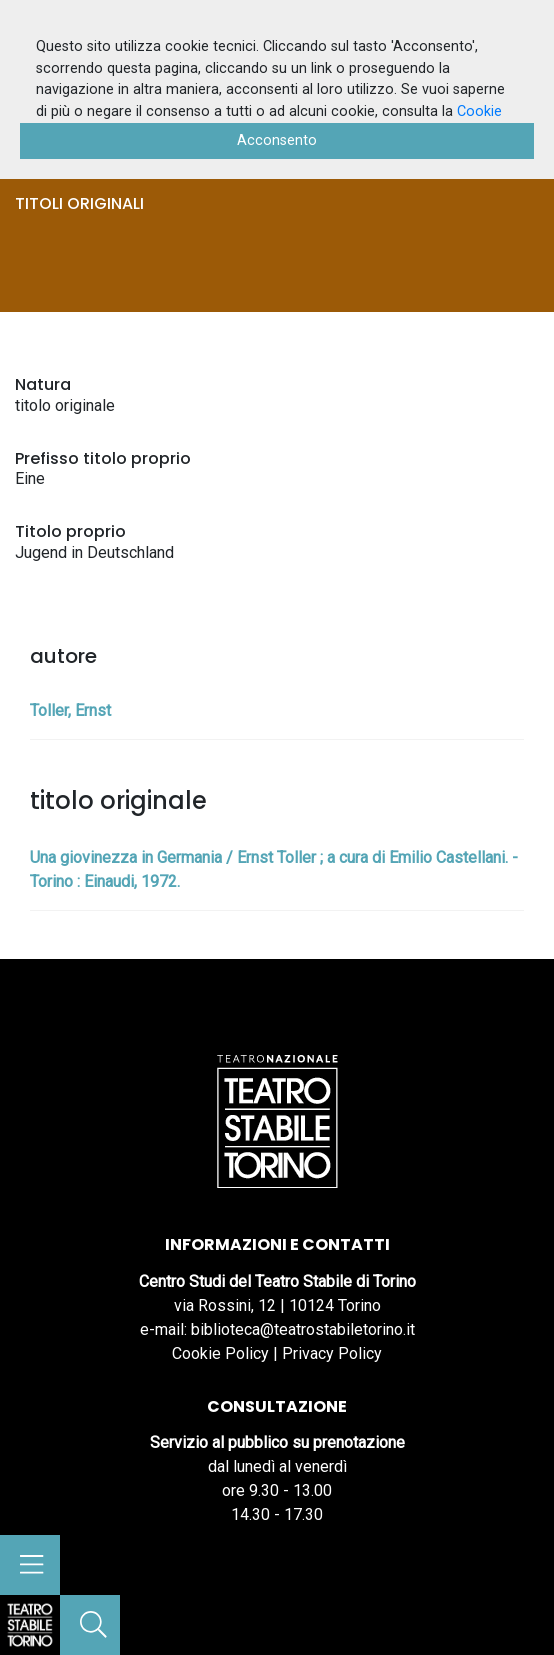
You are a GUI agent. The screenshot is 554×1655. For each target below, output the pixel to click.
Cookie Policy (220, 1353)
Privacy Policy (332, 1353)
